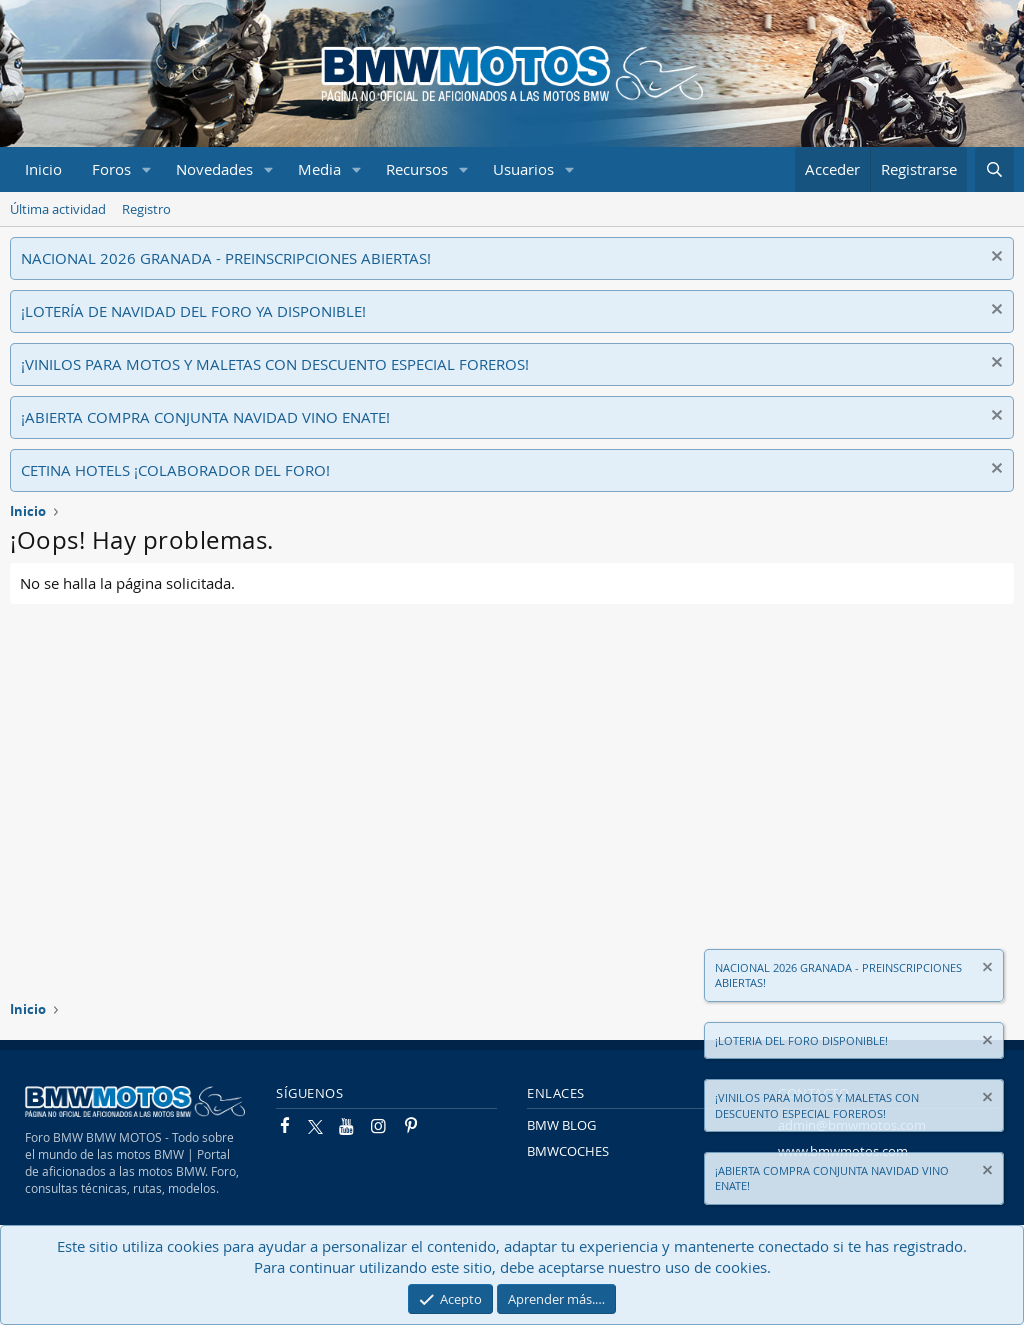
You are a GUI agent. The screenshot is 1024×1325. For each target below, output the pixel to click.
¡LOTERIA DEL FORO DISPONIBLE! (801, 1040)
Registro (146, 209)
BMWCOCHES (568, 1151)
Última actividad (58, 209)
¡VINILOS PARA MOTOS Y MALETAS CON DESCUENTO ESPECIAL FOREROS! (275, 364)
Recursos (417, 169)
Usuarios (523, 169)
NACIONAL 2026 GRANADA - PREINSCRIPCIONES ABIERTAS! (226, 258)
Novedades (214, 169)
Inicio (43, 169)
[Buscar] (994, 169)
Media (319, 169)
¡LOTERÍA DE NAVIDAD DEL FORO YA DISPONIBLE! (193, 311)
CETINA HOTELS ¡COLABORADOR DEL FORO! (175, 470)
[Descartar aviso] (994, 258)
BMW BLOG (561, 1125)
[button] (147, 169)
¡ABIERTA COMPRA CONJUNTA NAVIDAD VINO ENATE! (205, 417)
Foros (111, 169)
